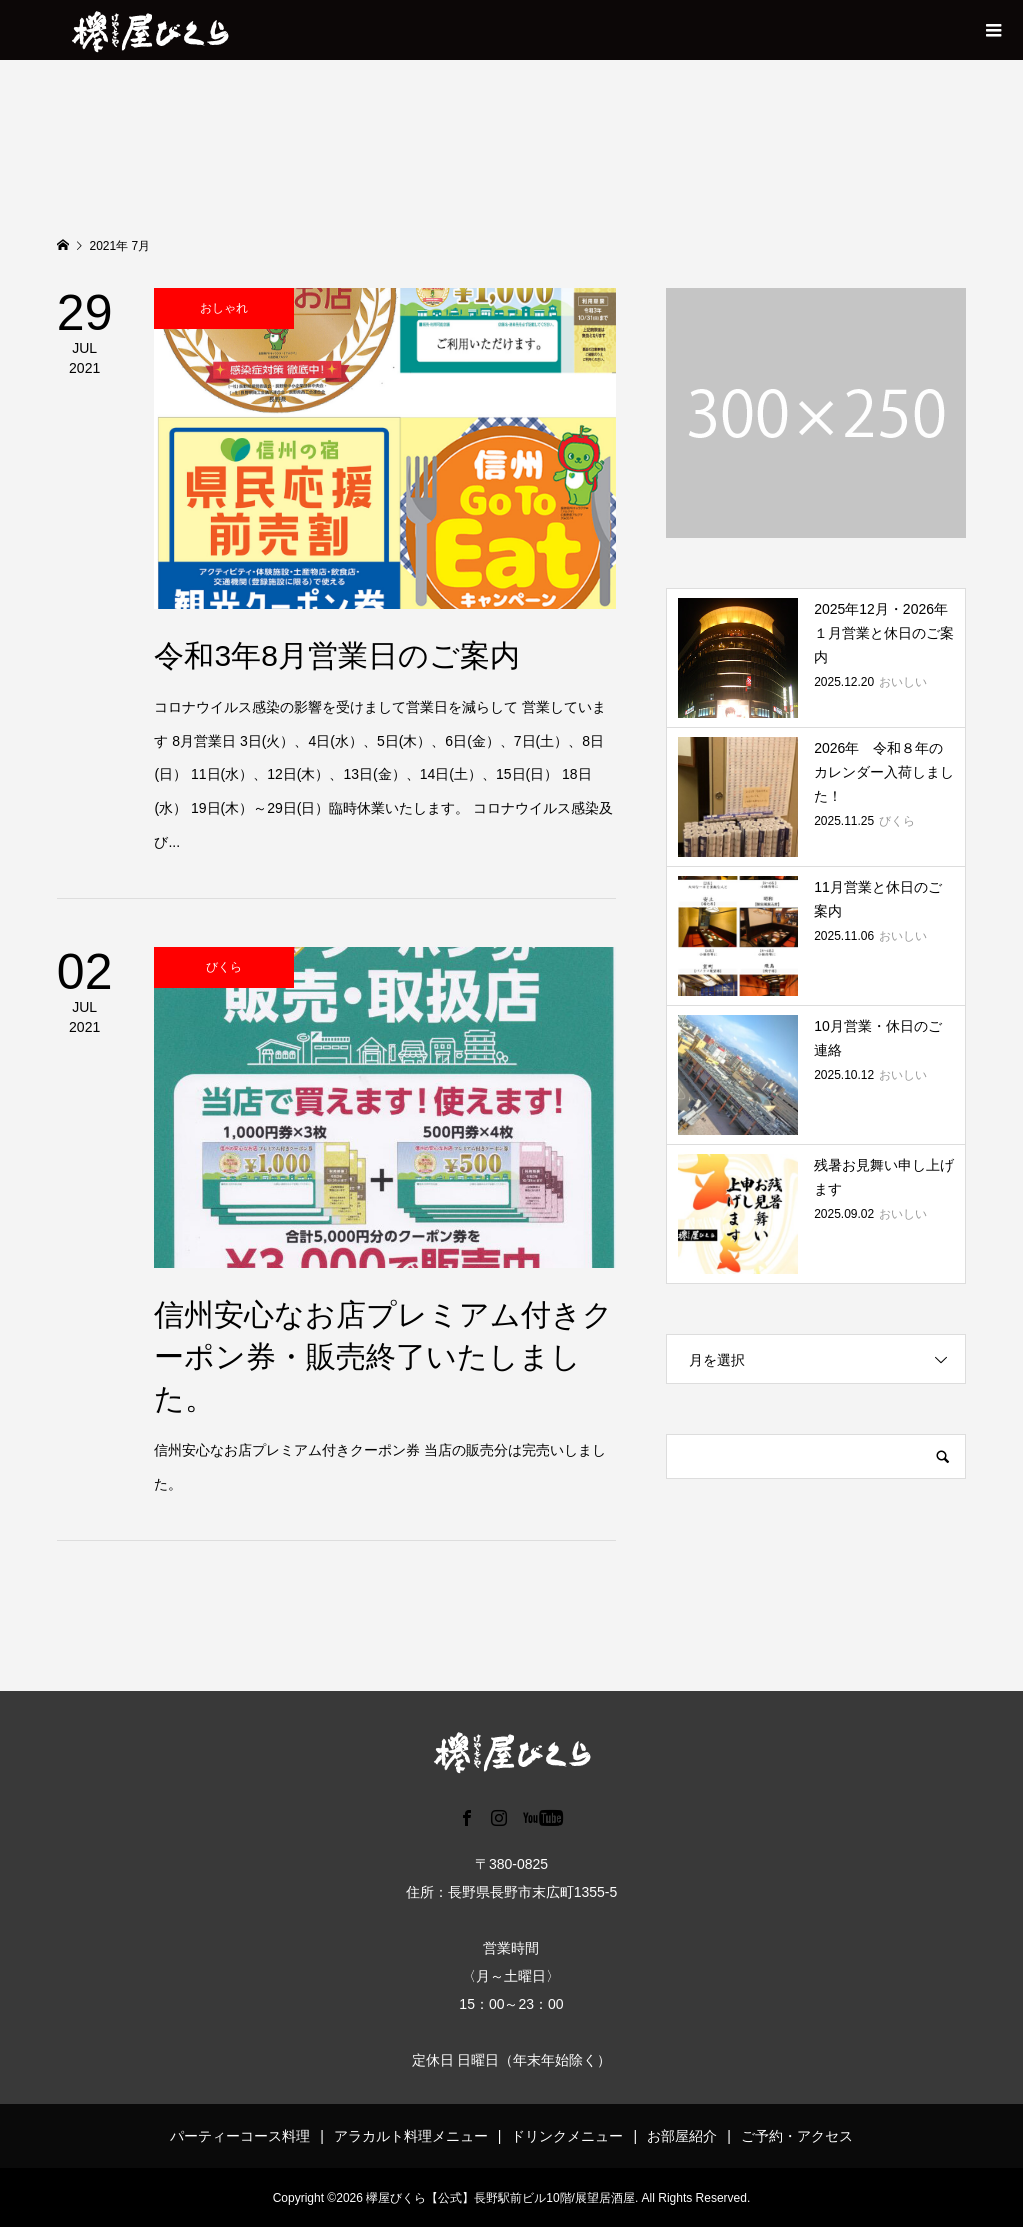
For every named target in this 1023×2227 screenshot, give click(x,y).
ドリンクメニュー (567, 2136)
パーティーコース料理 (240, 2136)
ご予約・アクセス (797, 2136)
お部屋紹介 (682, 2136)
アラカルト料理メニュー (411, 2136)
